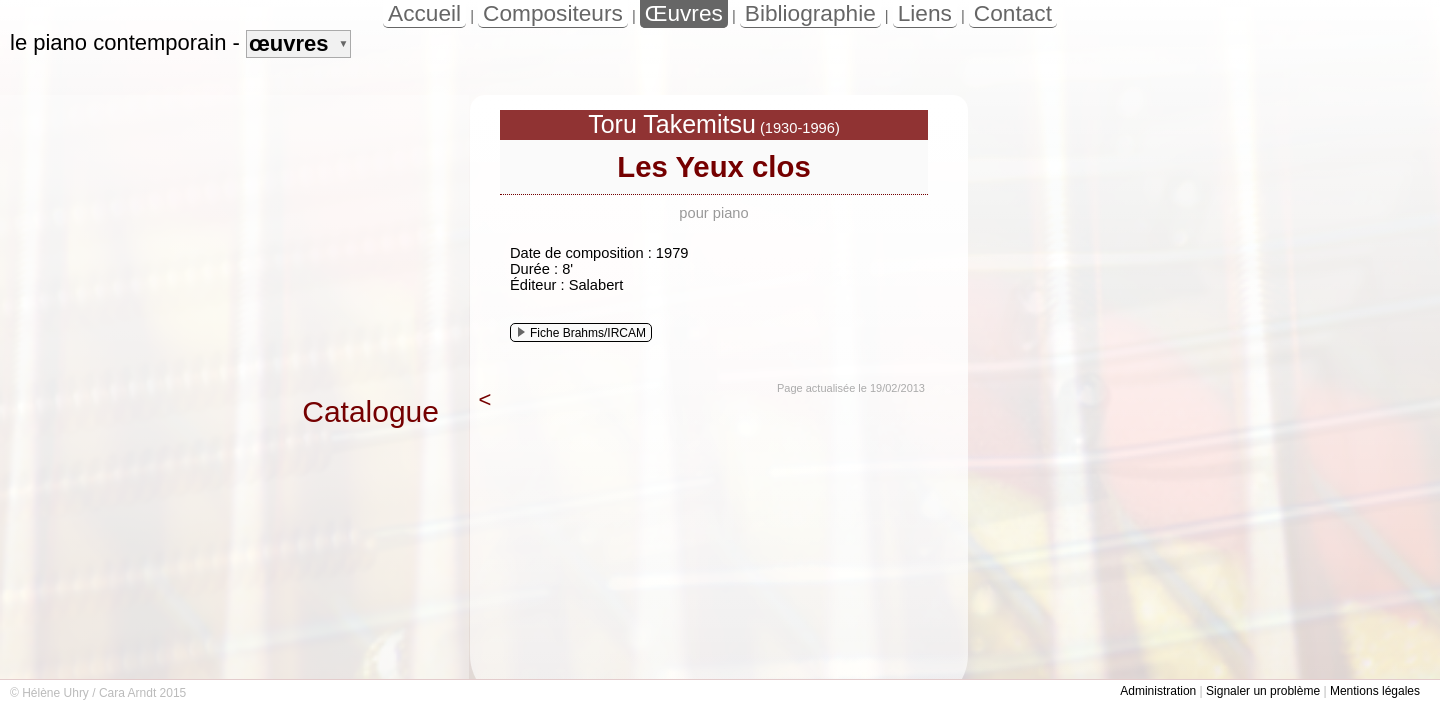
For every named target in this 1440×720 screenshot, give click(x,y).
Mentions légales (1375, 691)
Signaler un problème (1263, 691)
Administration (1158, 691)
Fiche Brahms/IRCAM (582, 333)
